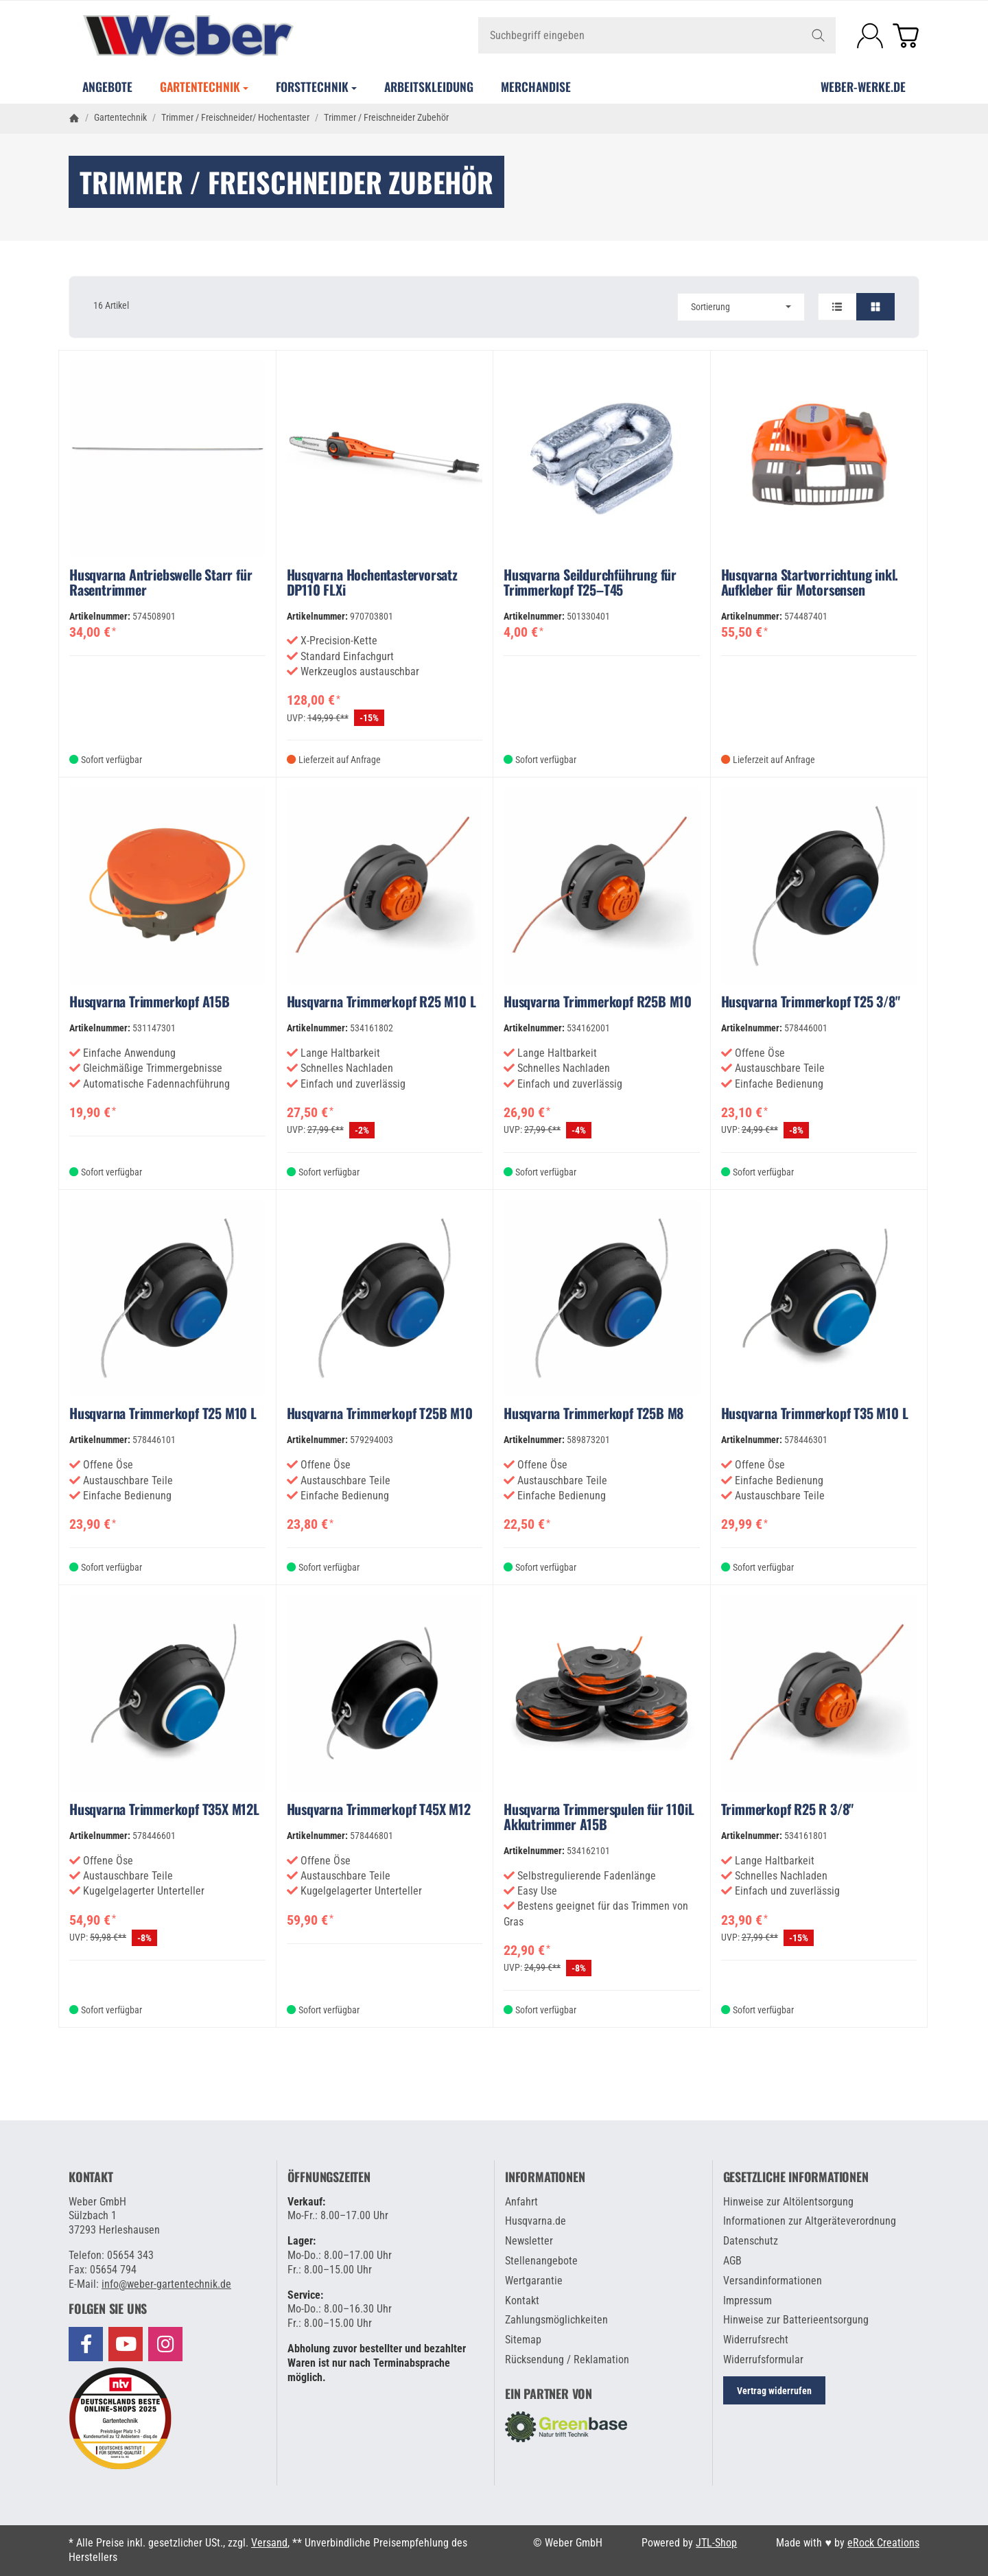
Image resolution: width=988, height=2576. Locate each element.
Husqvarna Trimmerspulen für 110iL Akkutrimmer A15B (599, 1816)
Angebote (107, 86)
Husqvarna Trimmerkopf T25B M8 (593, 1412)
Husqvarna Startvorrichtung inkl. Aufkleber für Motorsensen (810, 582)
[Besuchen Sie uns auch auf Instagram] (165, 2344)
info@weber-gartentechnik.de (166, 2284)
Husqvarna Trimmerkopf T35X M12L (164, 1808)
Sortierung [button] (741, 306)
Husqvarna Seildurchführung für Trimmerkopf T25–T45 (590, 582)
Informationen (545, 2177)
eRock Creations (883, 2542)
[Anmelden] (870, 35)
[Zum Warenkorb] (905, 35)
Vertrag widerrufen (774, 2390)
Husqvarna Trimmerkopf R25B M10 (598, 1001)
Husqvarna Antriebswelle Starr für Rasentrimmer (160, 582)
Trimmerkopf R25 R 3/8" (787, 1808)
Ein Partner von (548, 2394)
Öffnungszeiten (328, 2177)
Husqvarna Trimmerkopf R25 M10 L (381, 1001)
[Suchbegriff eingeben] (657, 35)
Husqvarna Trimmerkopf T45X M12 (379, 1808)
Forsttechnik (316, 86)
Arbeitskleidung (428, 86)
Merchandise (536, 86)
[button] (494, 307)
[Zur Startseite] (210, 35)
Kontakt (91, 2177)
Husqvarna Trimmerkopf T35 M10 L (814, 1412)
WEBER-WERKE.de (863, 86)
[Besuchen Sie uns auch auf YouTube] (125, 2344)
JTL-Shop (716, 2542)
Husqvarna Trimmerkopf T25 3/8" (810, 1001)
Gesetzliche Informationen (796, 2177)
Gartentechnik (204, 86)
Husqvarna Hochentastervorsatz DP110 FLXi (372, 582)
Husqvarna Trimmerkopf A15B (149, 1001)
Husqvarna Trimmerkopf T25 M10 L (163, 1412)
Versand (269, 2542)
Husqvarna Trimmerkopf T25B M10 (380, 1412)
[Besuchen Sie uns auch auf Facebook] (86, 2344)
